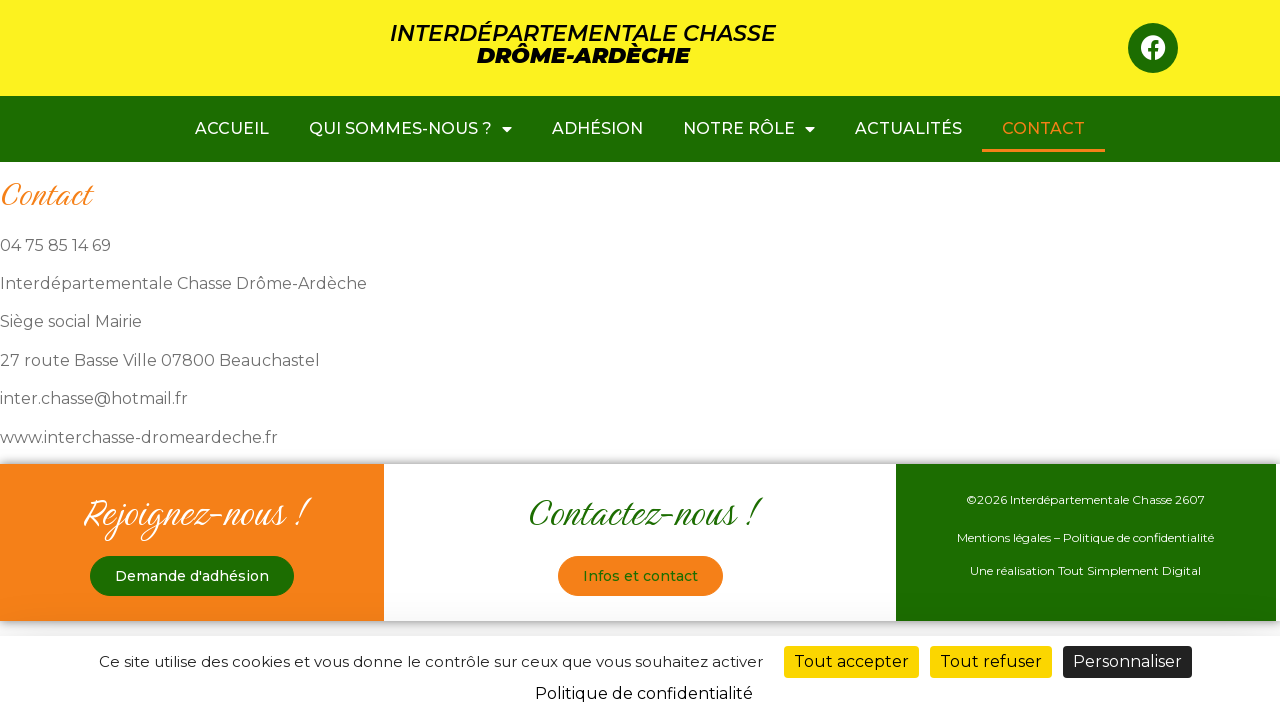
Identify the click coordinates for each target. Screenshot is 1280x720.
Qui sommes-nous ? (410, 129)
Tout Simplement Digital (1129, 570)
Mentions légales (1004, 537)
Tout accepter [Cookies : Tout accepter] (851, 661)
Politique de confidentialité (1138, 537)
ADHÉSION (597, 128)
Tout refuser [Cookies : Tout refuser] (991, 661)
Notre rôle (749, 129)
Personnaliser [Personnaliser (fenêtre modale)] (1127, 661)
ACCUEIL (232, 128)
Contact (1043, 128)
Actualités (908, 128)
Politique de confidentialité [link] (644, 693)
